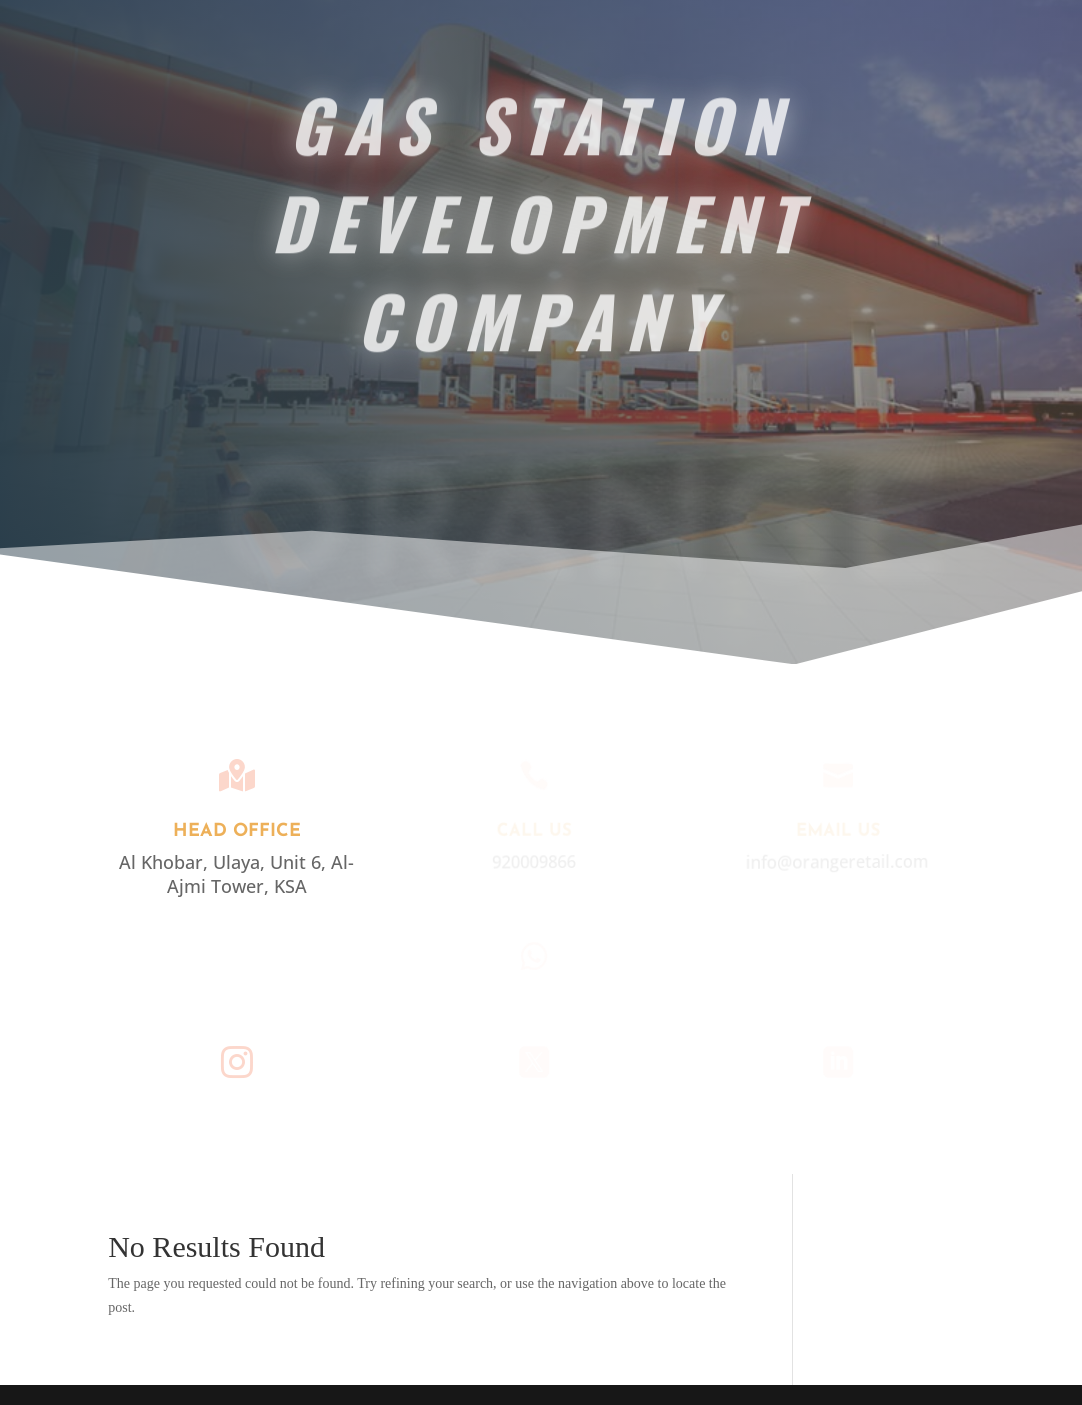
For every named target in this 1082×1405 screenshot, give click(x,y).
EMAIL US (837, 831)
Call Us (532, 831)
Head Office (237, 831)
